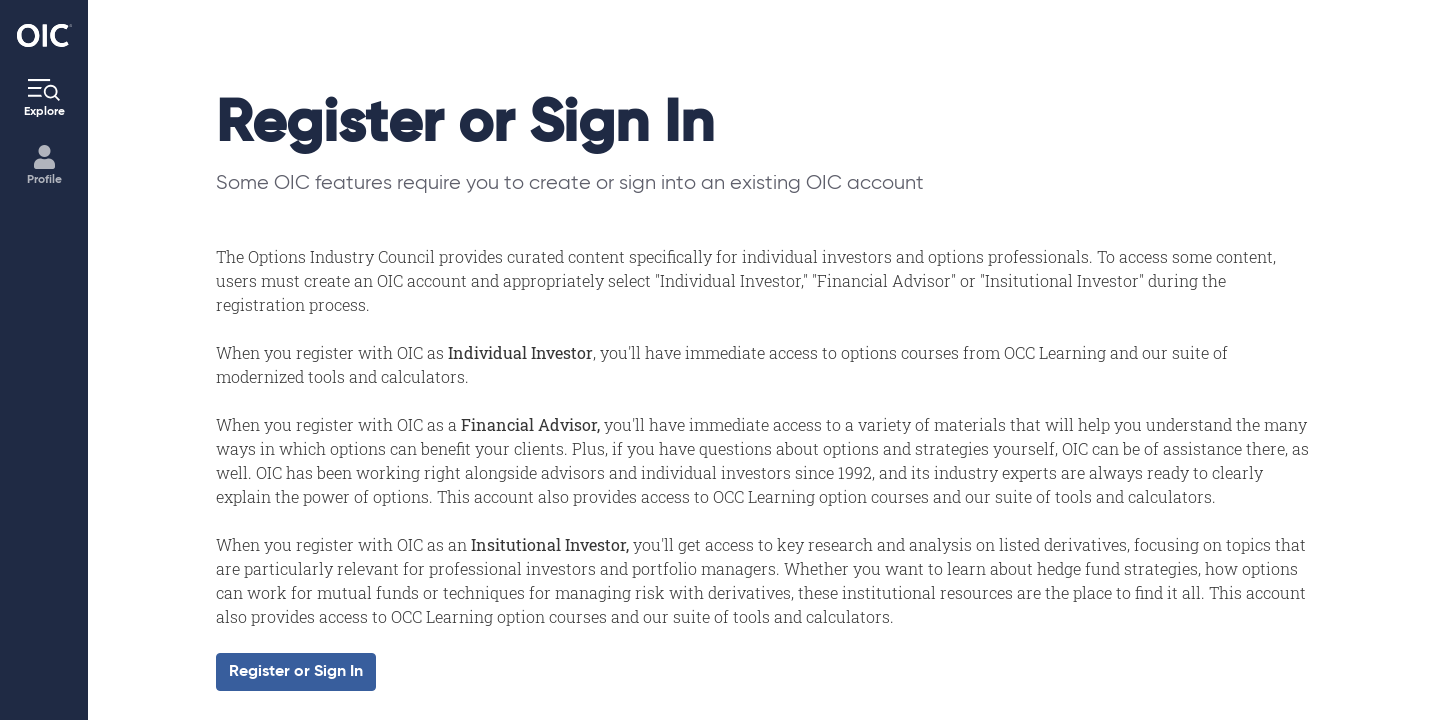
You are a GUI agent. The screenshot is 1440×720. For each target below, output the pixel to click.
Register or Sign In (296, 672)
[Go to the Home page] (44, 35)
